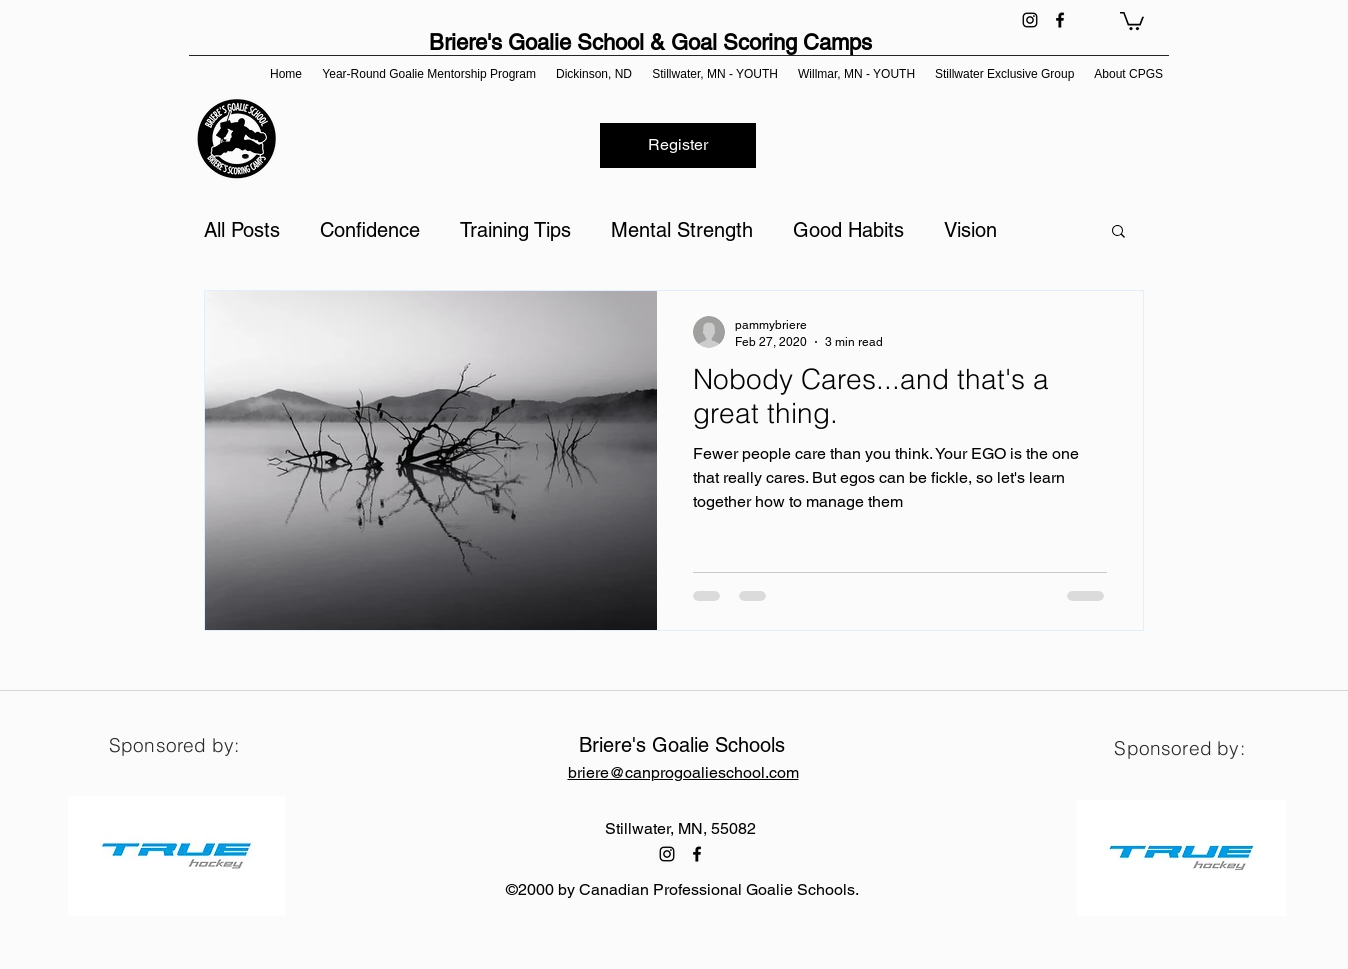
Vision (970, 230)
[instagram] (1030, 20)
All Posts (242, 230)
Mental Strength (682, 230)
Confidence (370, 230)
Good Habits (848, 230)
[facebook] (1060, 20)
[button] (1132, 20)
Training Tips (515, 230)
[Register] (678, 145)
